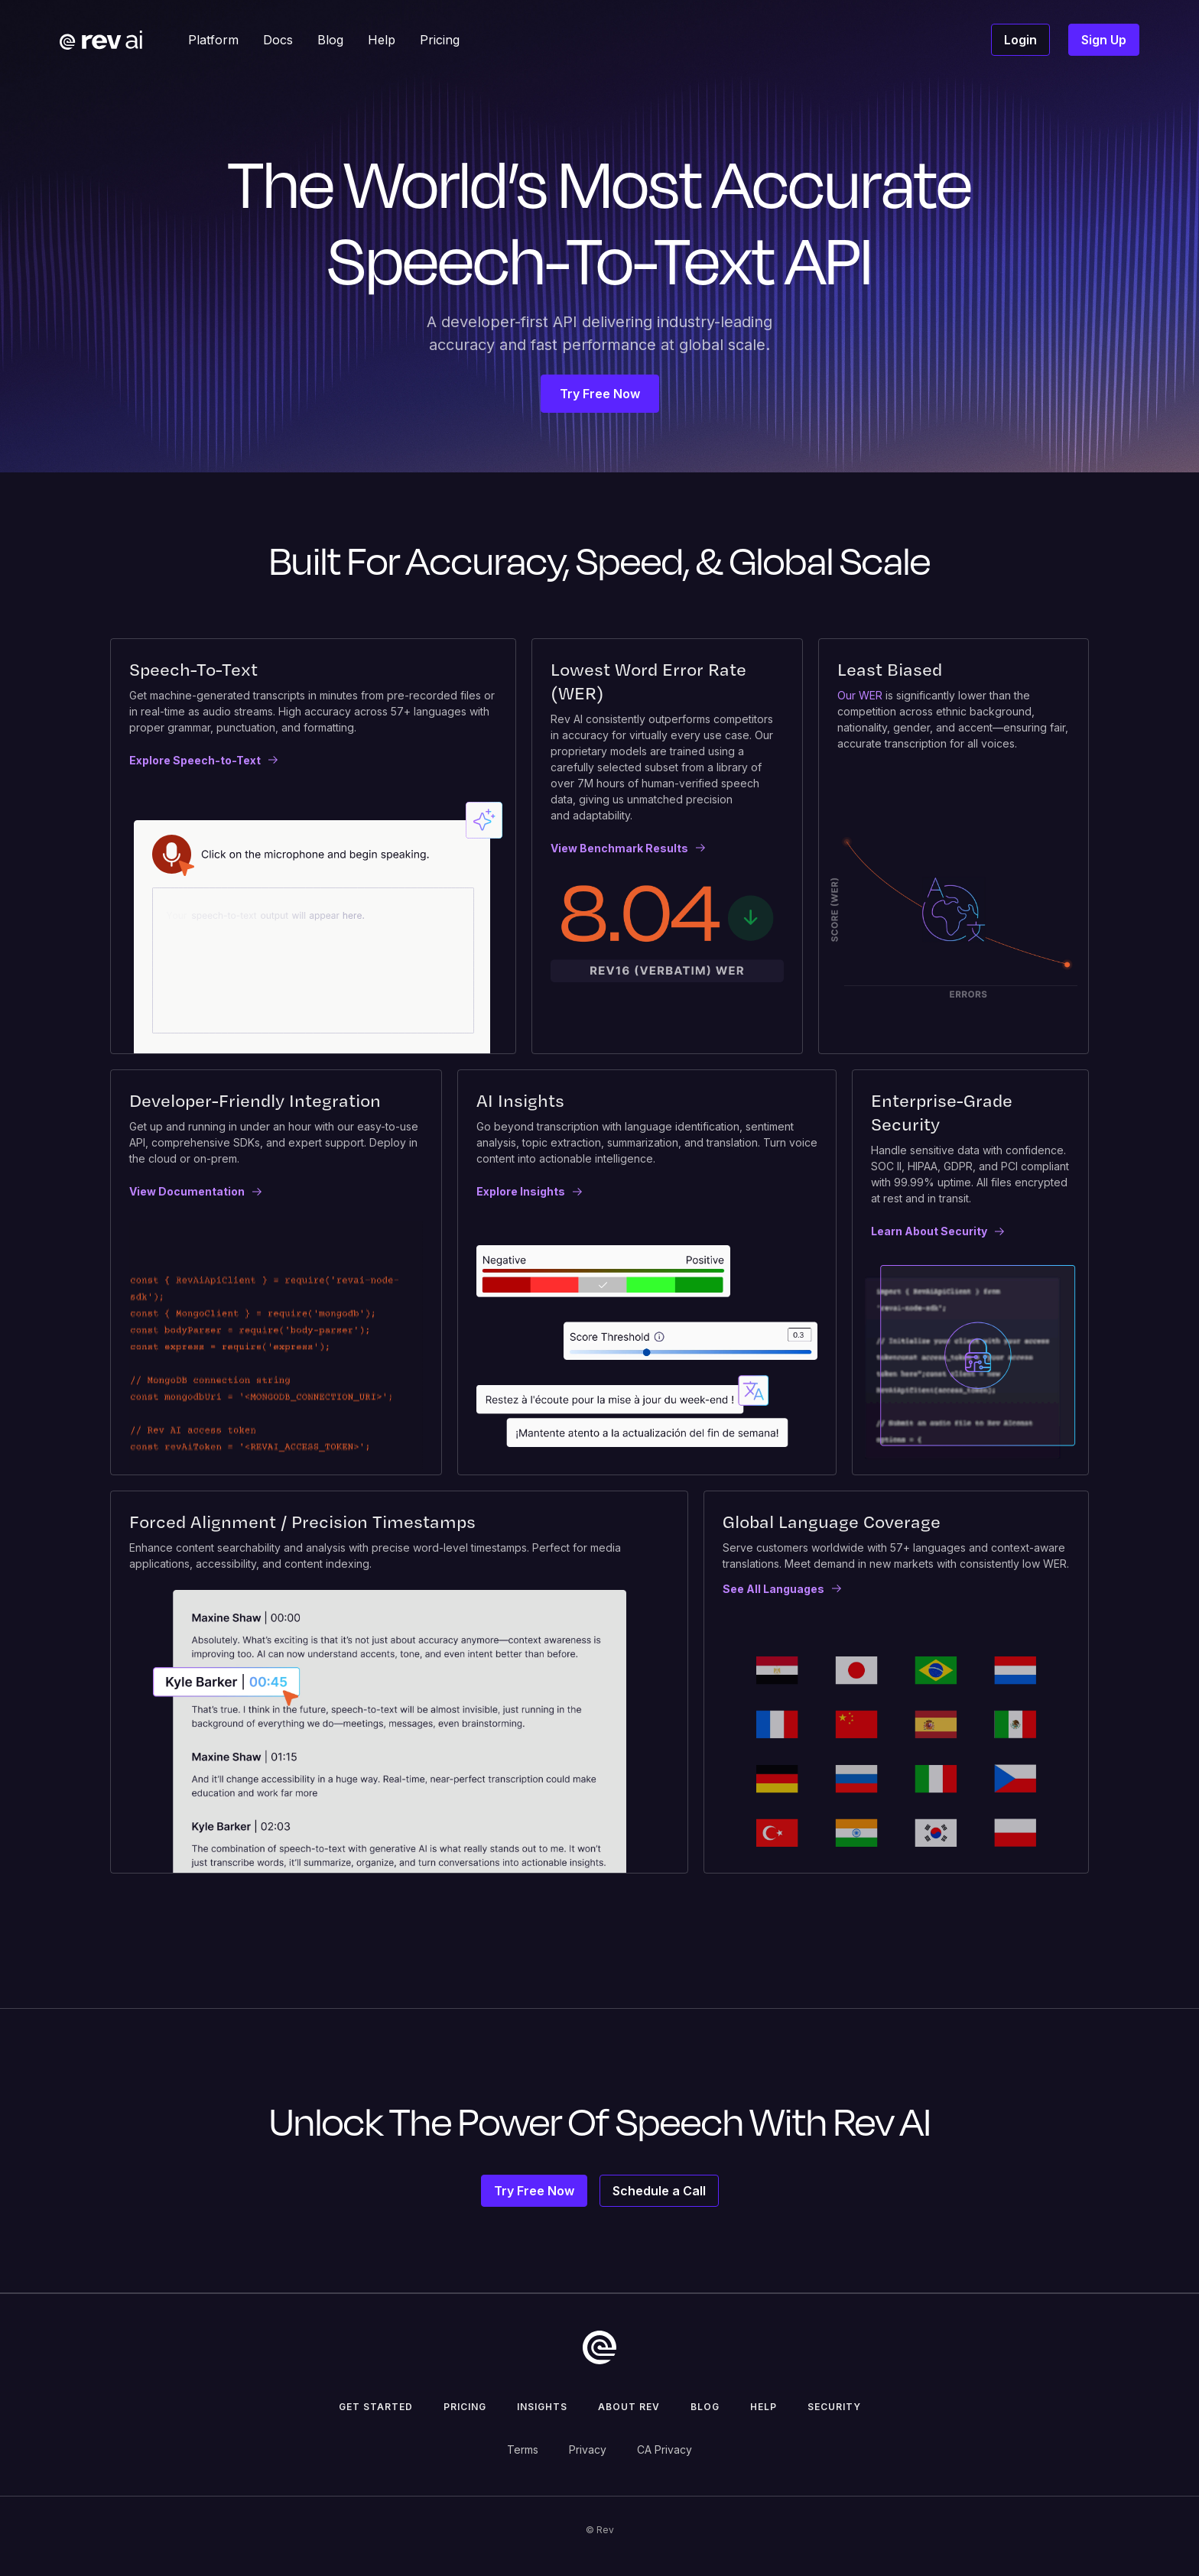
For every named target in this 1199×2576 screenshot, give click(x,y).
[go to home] (599, 2347)
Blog (705, 2406)
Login (1020, 39)
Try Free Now (600, 393)
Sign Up (1103, 39)
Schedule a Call (659, 2190)
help (763, 2406)
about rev (629, 2406)
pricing (465, 2406)
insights (542, 2406)
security (834, 2406)
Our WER (859, 695)
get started (376, 2406)
